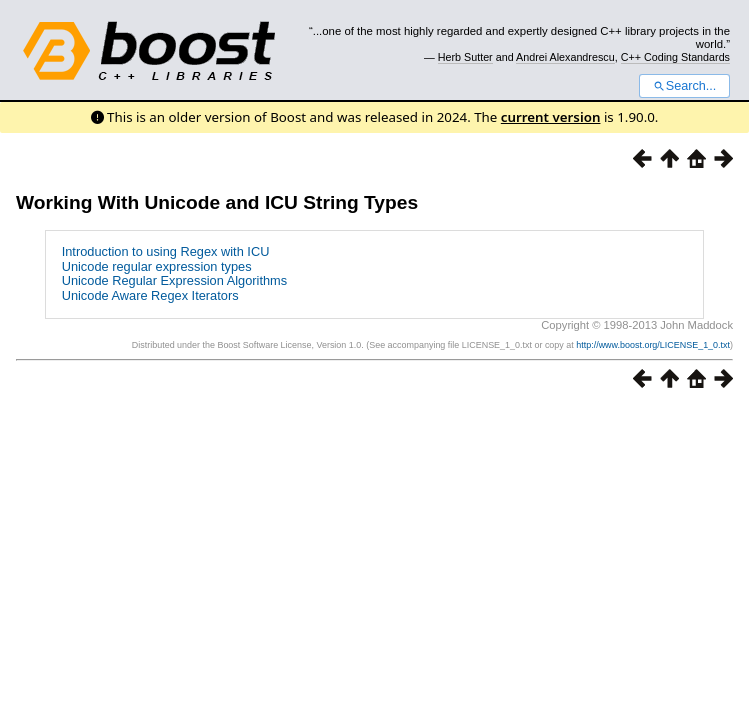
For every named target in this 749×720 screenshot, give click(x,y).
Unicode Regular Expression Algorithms (174, 280)
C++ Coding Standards (675, 57)
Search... (684, 86)
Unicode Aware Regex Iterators (150, 295)
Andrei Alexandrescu (565, 57)
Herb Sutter (465, 57)
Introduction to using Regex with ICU (166, 251)
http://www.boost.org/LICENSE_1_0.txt (653, 345)
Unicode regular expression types (157, 266)
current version (551, 117)
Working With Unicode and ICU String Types (217, 202)
